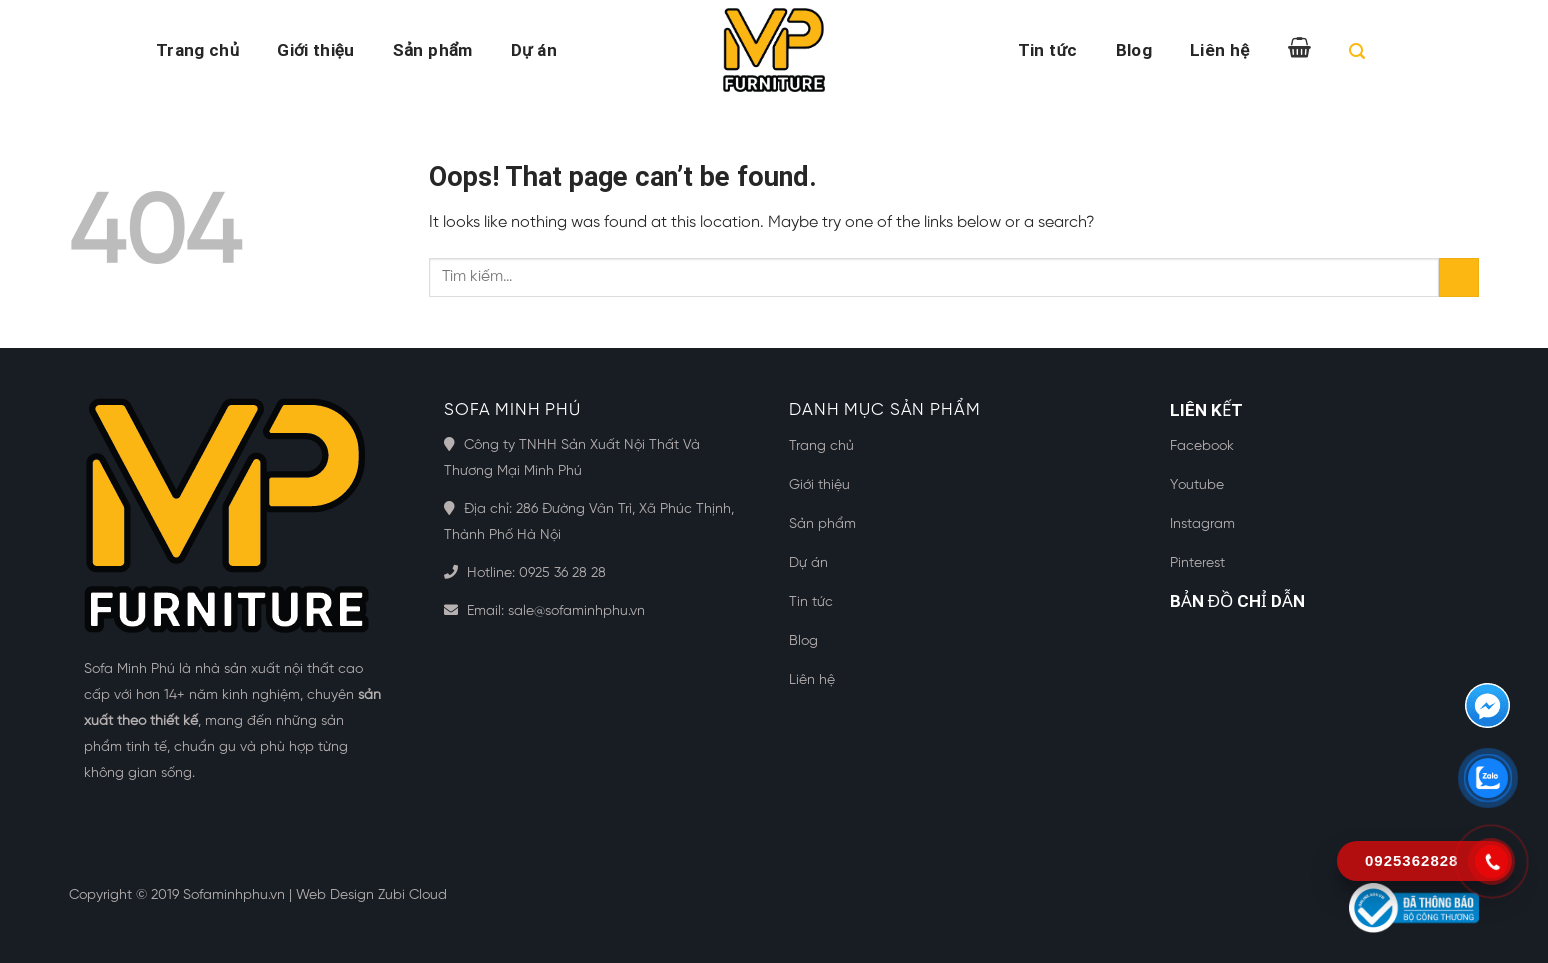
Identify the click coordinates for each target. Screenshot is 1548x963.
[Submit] (1459, 277)
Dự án (534, 50)
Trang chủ (197, 50)
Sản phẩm (433, 50)
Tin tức (1048, 50)
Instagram (1202, 524)
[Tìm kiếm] (1357, 54)
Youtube (1197, 485)
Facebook (1202, 446)
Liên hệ (1219, 50)
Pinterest (1197, 563)
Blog (1134, 50)
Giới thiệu (315, 50)
